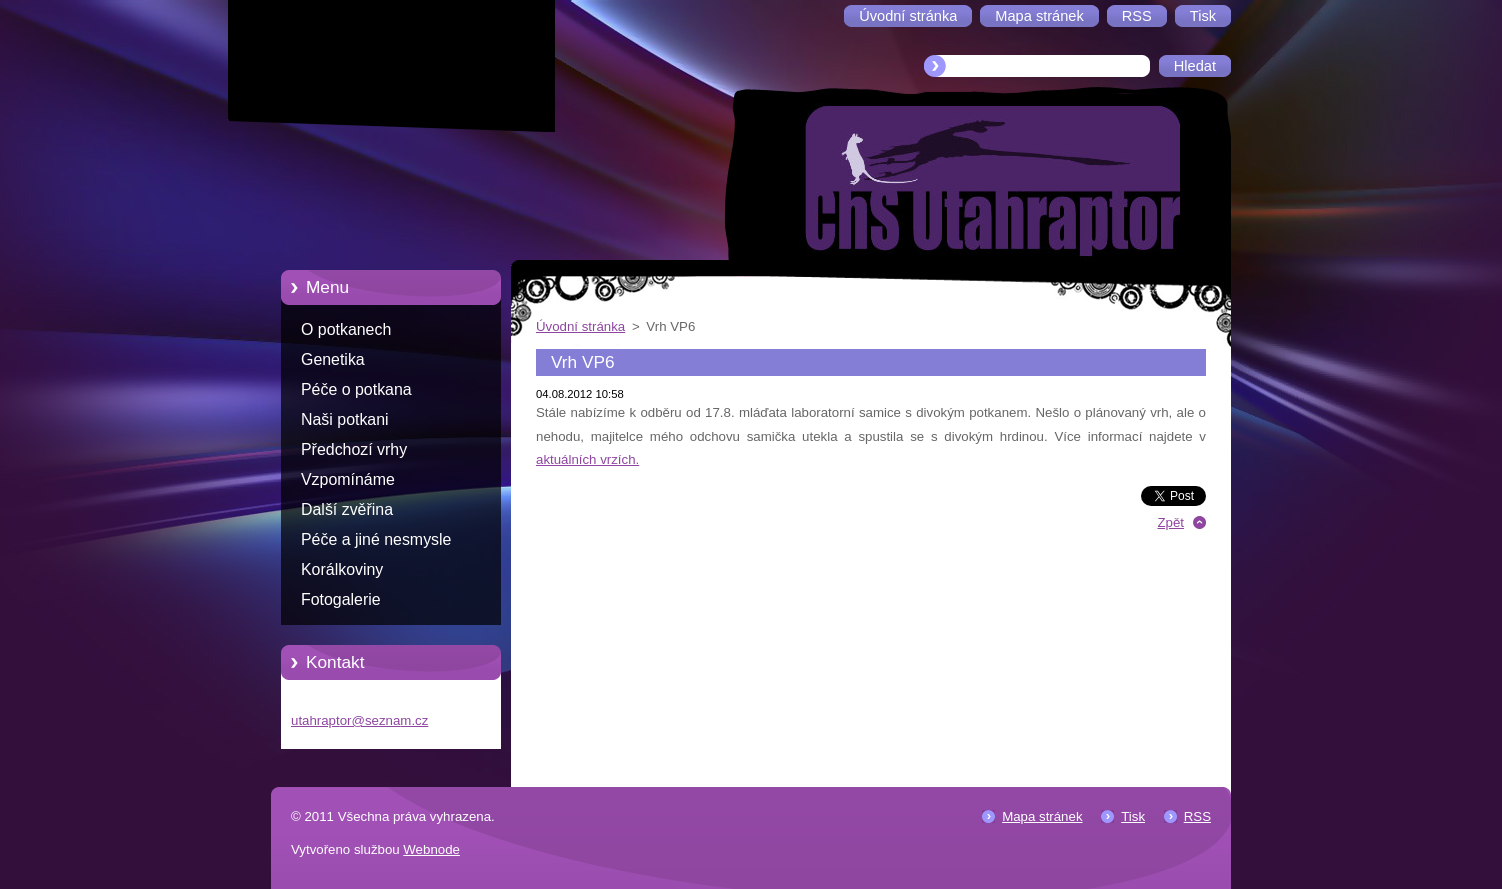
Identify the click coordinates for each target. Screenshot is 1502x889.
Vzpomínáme (348, 479)
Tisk (1133, 816)
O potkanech (346, 329)
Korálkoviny (342, 569)
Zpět (1170, 522)
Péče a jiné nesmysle (376, 539)
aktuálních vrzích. (587, 459)
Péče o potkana (356, 389)
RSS (1197, 816)
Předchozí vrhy (354, 449)
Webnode (431, 849)
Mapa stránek (1042, 816)
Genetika (333, 359)
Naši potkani (345, 419)
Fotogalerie (341, 599)
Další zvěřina (347, 509)
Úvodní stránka (580, 326)
